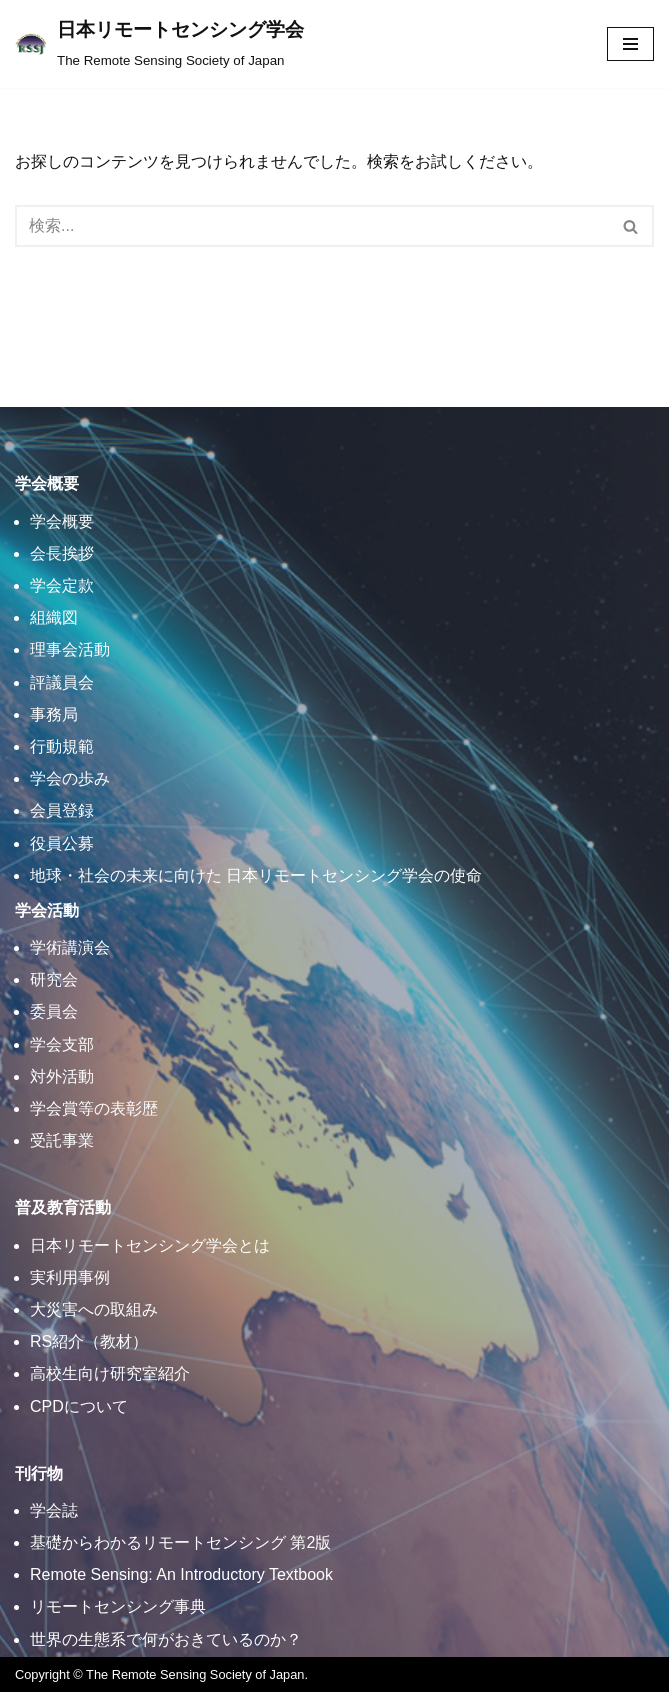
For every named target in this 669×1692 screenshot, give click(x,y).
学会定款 (62, 585)
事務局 (54, 714)
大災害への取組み (94, 1309)
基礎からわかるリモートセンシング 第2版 (180, 1542)
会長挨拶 (62, 553)
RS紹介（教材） (89, 1341)
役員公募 (62, 843)
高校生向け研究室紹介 (110, 1373)
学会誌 (54, 1510)
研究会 (54, 979)
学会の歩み (70, 778)
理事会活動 (70, 649)
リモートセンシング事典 (118, 1606)
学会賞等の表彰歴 (94, 1108)
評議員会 (62, 682)
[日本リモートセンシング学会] (159, 44)
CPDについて (79, 1406)
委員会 (54, 1011)
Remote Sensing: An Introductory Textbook (181, 1574)
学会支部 (62, 1044)
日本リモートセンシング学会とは (150, 1245)
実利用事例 (70, 1277)
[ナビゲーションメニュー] (630, 44)
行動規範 (62, 746)
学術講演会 (70, 947)
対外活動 (62, 1076)
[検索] (312, 226)
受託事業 (62, 1140)
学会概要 (62, 521)
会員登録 (62, 810)
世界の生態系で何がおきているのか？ (166, 1639)
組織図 (54, 617)
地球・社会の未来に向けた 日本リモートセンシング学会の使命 (256, 875)
